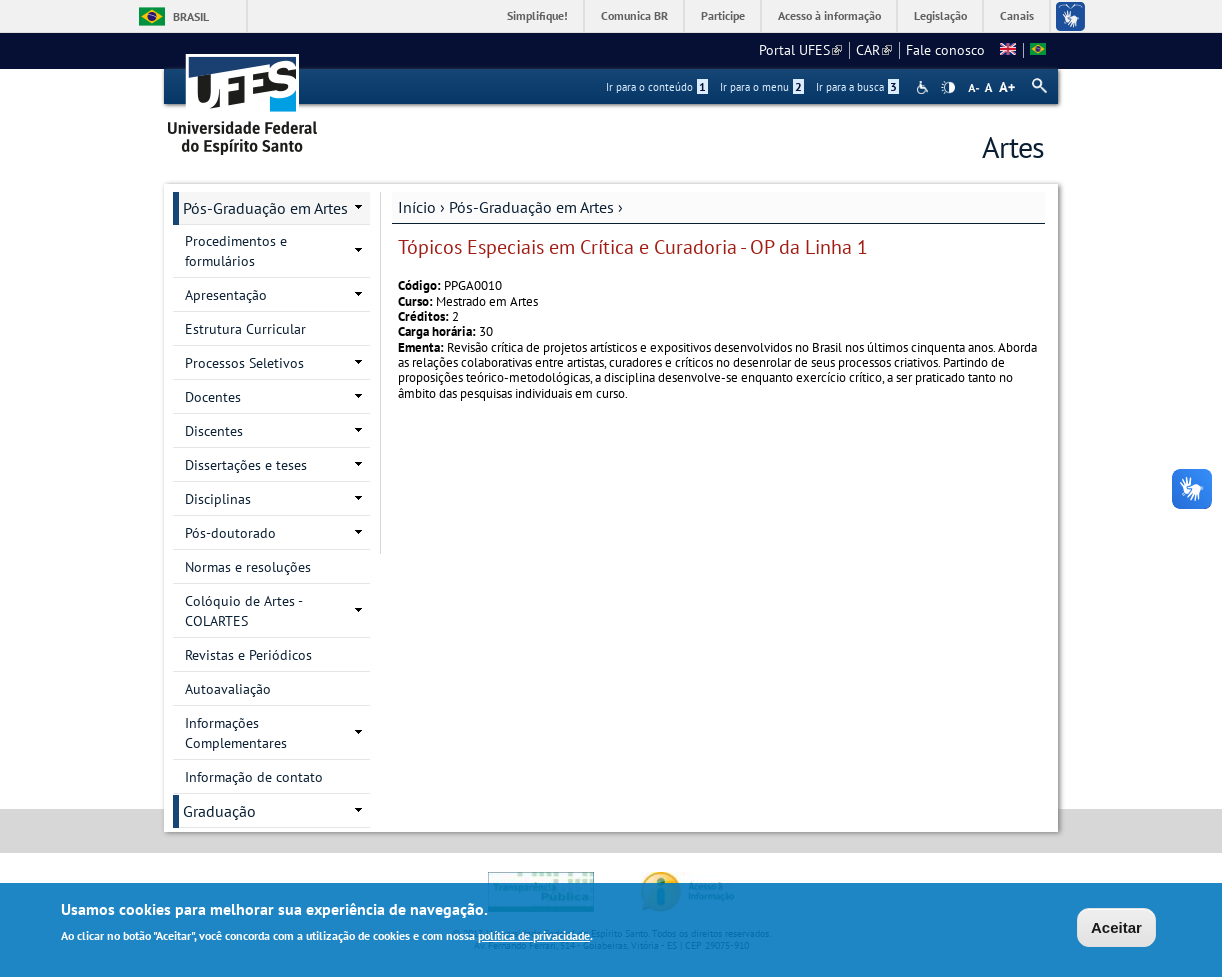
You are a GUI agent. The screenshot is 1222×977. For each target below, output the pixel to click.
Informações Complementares (236, 733)
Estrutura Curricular (245, 329)
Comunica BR (634, 15)
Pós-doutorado (230, 533)
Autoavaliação (228, 689)
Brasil (191, 16)
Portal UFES (800, 50)
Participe (723, 15)
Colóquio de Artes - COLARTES (244, 611)
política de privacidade (534, 938)
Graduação (219, 811)
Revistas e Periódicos (248, 655)
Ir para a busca (857, 87)
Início (417, 207)
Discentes (214, 431)
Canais (1017, 15)
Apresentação (226, 295)
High (948, 88)
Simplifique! (537, 15)
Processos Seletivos (244, 363)
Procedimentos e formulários (236, 251)
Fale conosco (945, 50)
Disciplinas (218, 499)
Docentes (213, 397)
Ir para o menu (762, 87)
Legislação (940, 15)
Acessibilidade (924, 87)
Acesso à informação (829, 15)
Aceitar (1116, 929)
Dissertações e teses (246, 465)
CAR (874, 50)
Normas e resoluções (248, 567)
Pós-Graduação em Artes (531, 207)
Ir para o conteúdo (657, 87)
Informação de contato (254, 777)
